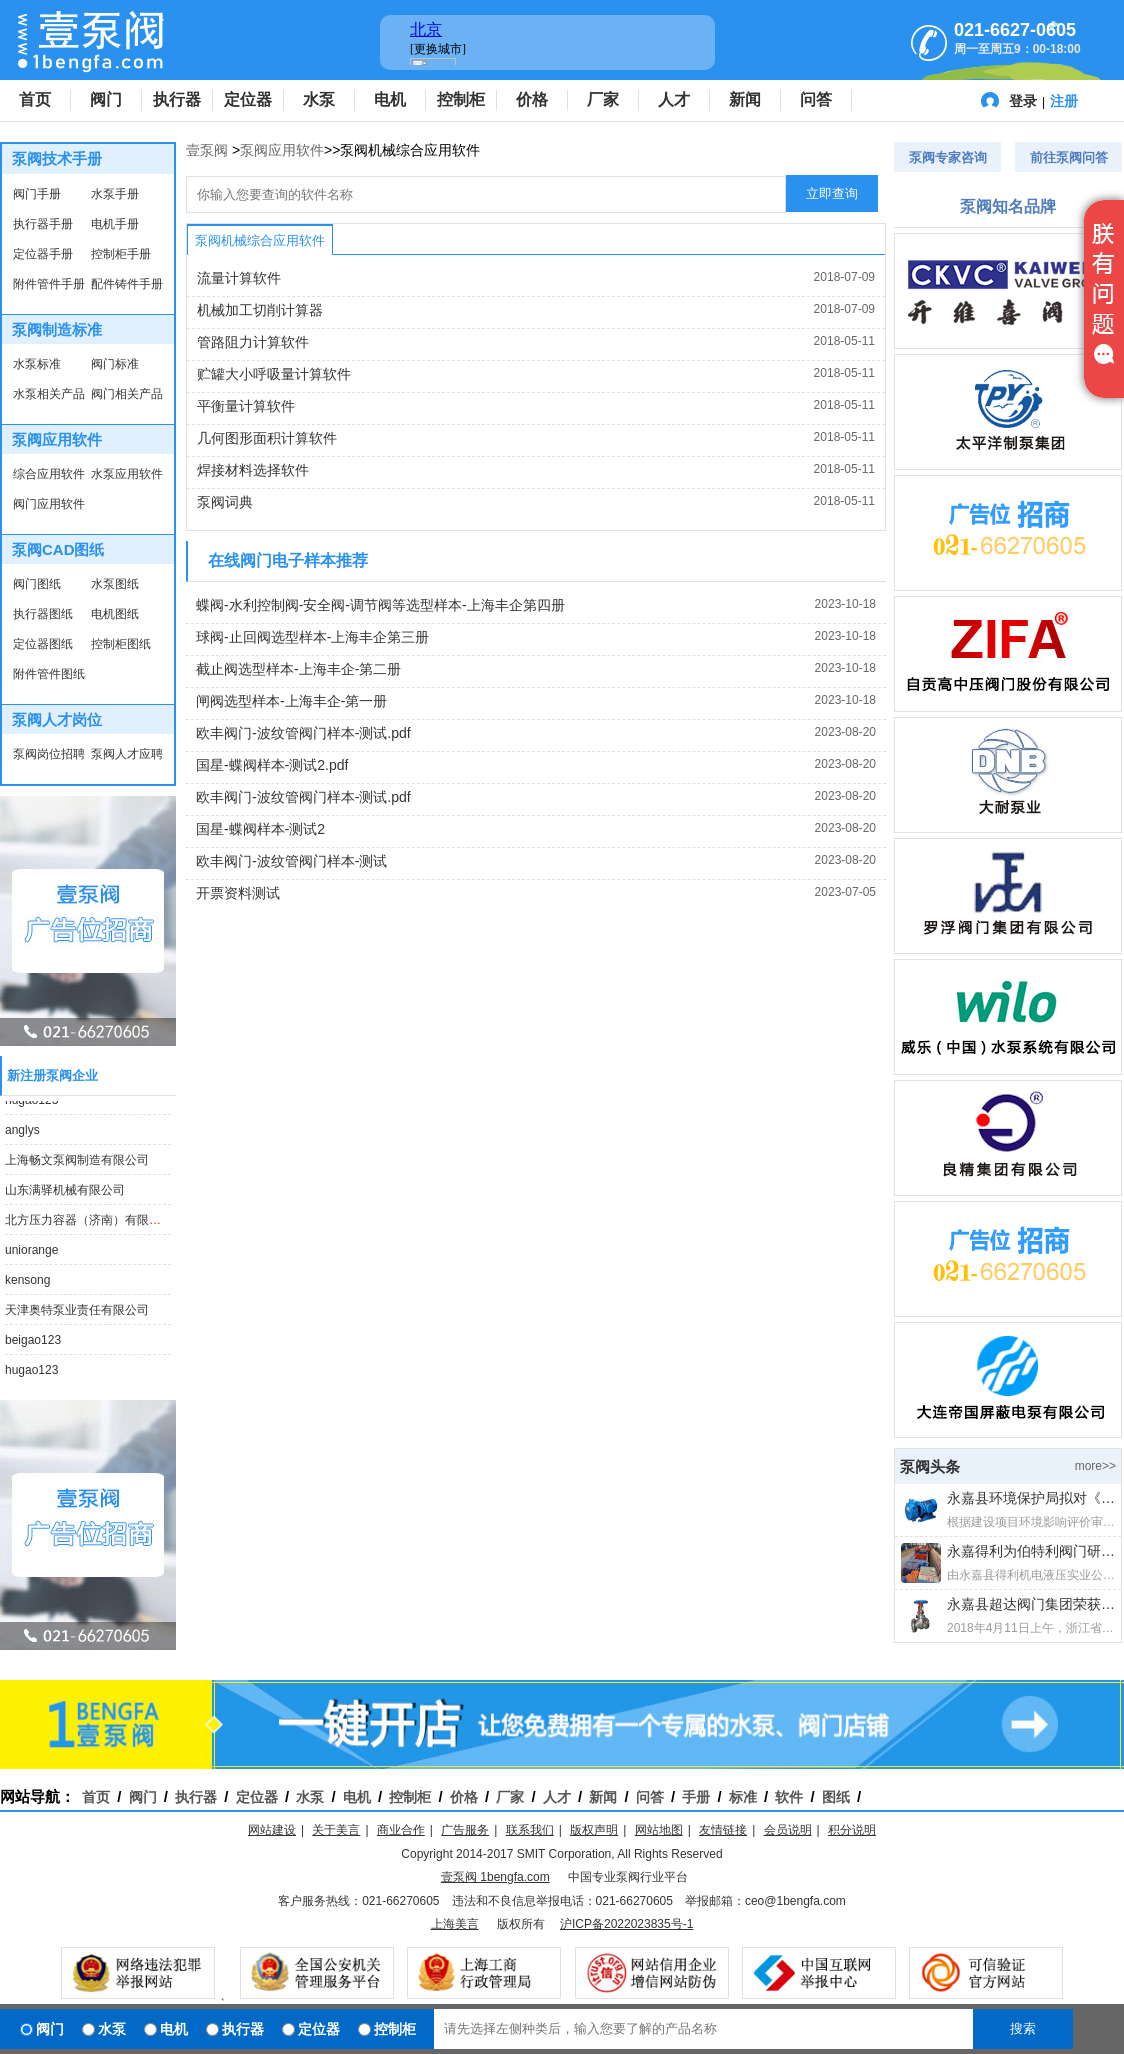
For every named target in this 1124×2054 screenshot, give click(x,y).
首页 (35, 99)
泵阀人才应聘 (127, 754)
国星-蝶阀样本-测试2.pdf (272, 765)
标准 (743, 1797)
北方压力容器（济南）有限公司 (89, 1224)
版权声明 (594, 1830)
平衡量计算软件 (246, 406)
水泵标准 (37, 364)
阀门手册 (37, 194)
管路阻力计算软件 (253, 342)
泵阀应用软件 (57, 439)
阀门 (106, 99)
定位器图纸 (43, 644)
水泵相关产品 (49, 394)
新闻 (745, 99)
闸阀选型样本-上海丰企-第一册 (291, 701)
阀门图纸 (37, 584)
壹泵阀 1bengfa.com (495, 1877)
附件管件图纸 (49, 674)
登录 (1023, 101)
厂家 (603, 99)
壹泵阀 (207, 150)
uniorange (31, 1254)
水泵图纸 (115, 584)
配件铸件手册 (127, 284)
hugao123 (31, 1104)
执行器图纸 (43, 614)
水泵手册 (115, 194)
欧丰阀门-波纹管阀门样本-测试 (291, 861)
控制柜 (461, 99)
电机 (390, 99)
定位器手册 (43, 254)
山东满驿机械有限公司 (65, 1194)
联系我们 (530, 1830)
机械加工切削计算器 (260, 310)
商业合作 (401, 1830)
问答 (816, 99)
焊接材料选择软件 (253, 470)
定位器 (248, 99)
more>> (1095, 1466)
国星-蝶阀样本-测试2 (260, 829)
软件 (789, 1797)
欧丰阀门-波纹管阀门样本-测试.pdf (303, 733)
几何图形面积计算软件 (267, 438)
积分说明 (852, 1830)
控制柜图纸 (121, 644)
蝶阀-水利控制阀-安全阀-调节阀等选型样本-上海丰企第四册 (380, 605)
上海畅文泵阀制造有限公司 (77, 1164)
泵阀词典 (225, 502)
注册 (1064, 101)
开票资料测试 (238, 893)
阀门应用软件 (49, 504)
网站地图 (659, 1830)
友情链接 (723, 1830)
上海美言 (455, 1924)
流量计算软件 (239, 278)
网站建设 (272, 1830)
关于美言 (336, 1830)
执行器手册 (43, 224)
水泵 (319, 99)
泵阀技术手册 (57, 158)
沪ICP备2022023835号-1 (626, 1924)
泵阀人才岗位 (57, 719)
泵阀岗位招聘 (49, 754)
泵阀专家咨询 (948, 157)
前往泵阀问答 (1069, 157)
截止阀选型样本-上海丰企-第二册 (298, 669)
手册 (696, 1797)
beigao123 (33, 1344)
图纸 (836, 1797)
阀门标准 (115, 364)
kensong (27, 1284)
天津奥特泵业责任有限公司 (77, 1314)
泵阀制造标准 (57, 329)
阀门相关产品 (127, 394)
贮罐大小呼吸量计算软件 (274, 374)
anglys (22, 1134)
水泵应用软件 (127, 474)
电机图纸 (115, 614)
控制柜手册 (121, 254)
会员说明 (788, 1830)
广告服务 (465, 1830)
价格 (532, 99)
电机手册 (115, 224)
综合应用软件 (49, 474)
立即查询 (832, 193)
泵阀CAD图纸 (58, 549)
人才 (674, 99)
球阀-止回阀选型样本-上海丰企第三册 (312, 637)
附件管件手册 (49, 284)
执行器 (177, 99)
